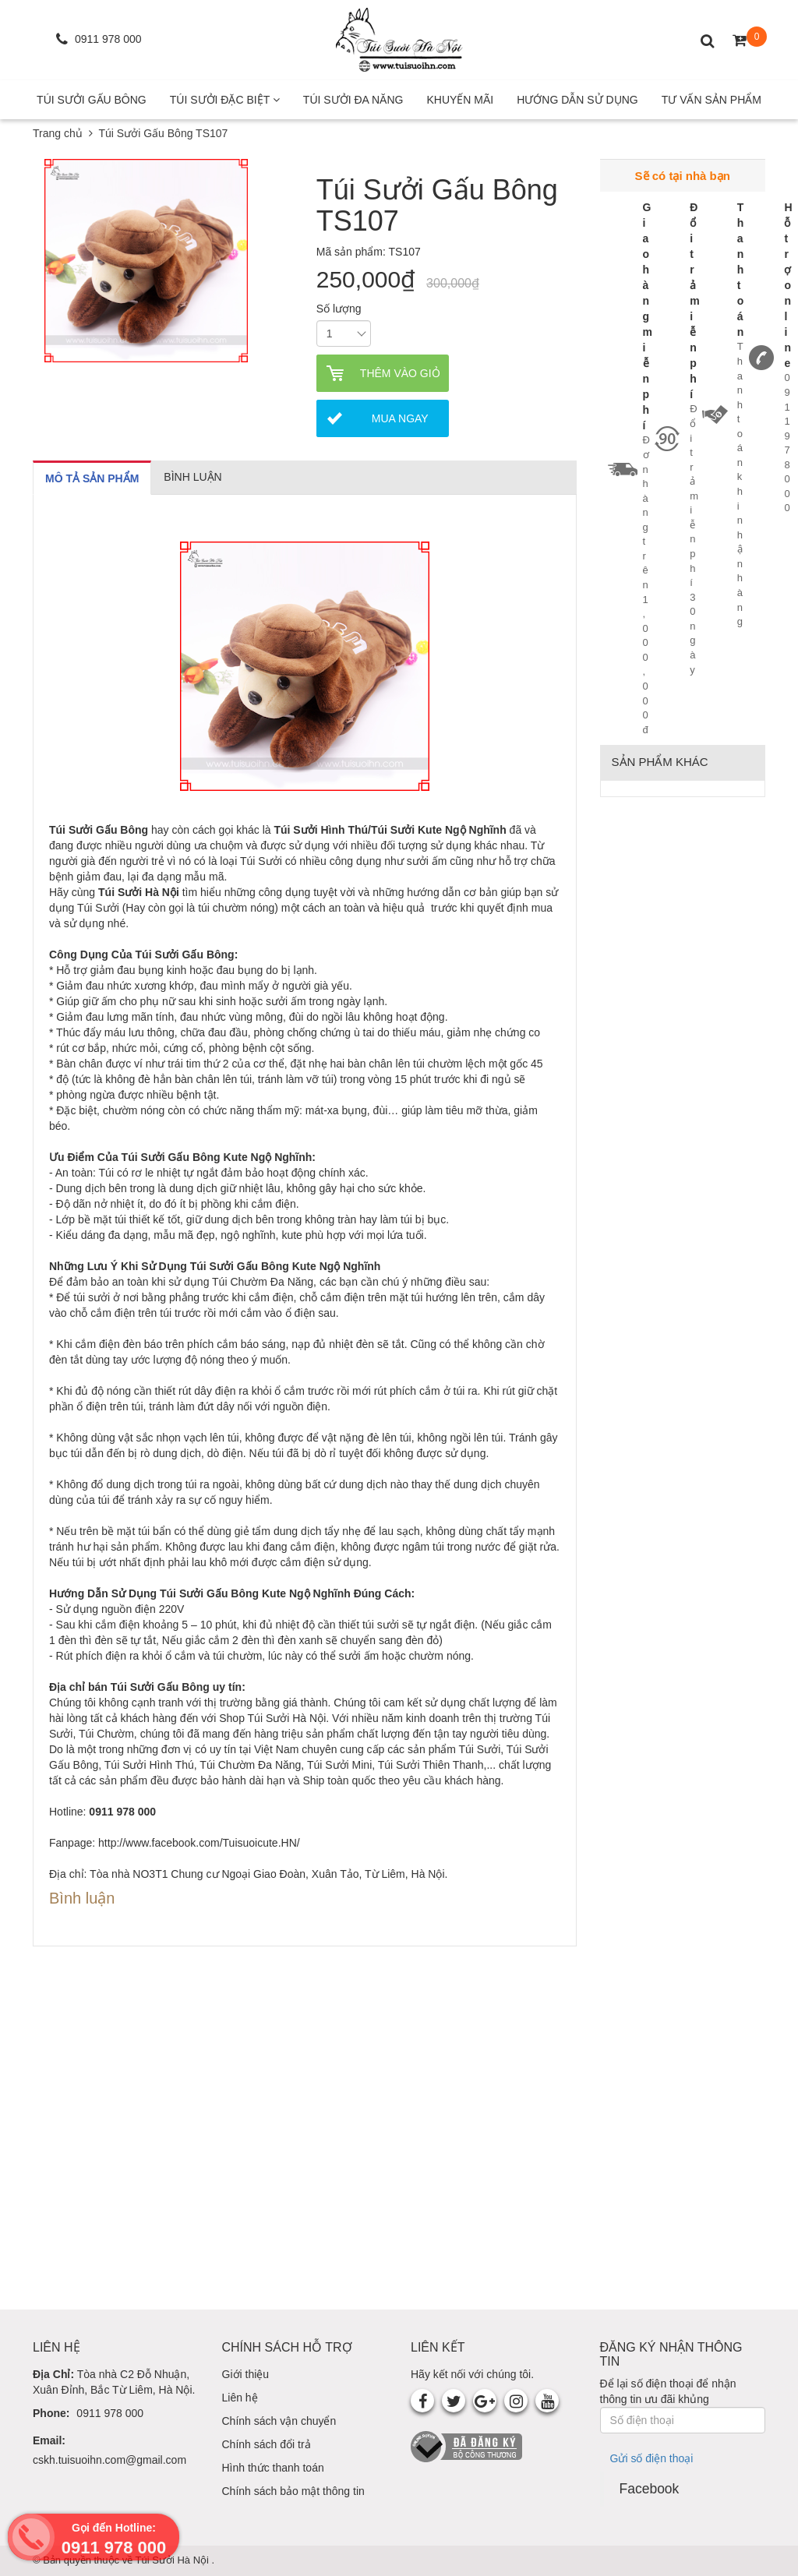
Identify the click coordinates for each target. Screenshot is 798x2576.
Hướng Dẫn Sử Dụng (577, 100)
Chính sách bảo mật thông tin (293, 2491)
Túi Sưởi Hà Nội (174, 2560)
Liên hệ (240, 2397)
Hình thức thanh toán (273, 2467)
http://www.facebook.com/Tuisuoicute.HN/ (199, 1843)
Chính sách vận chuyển (279, 2421)
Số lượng (339, 308)
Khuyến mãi (459, 100)
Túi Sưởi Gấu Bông (92, 100)
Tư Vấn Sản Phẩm (711, 100)
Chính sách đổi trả (266, 2444)
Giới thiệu (246, 2374)
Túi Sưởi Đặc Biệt (225, 100)
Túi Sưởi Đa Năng (353, 100)
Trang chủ (58, 133)
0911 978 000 (109, 2413)
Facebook (650, 2489)
